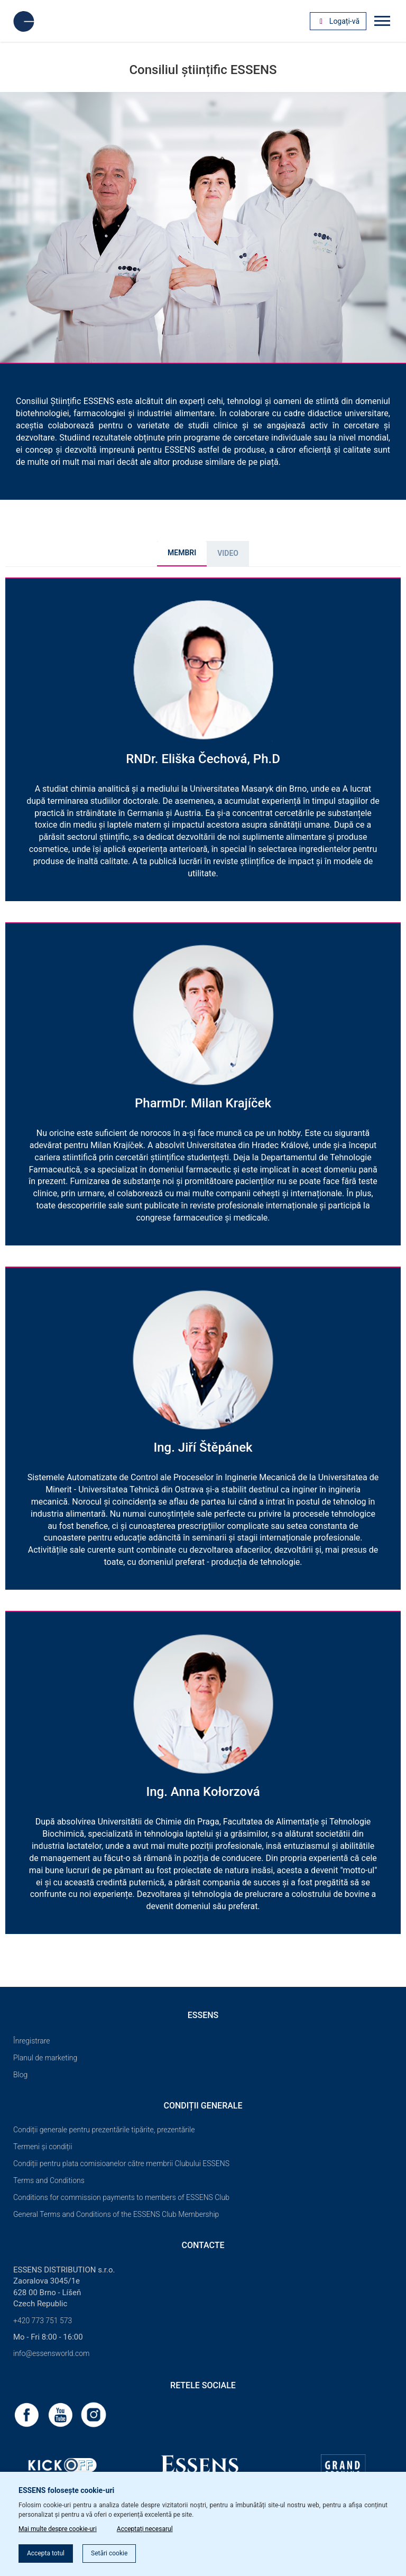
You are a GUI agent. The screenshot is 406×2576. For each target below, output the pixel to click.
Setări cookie (109, 2553)
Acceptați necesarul (145, 2529)
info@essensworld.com (51, 2353)
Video (227, 553)
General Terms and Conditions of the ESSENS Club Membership (116, 2214)
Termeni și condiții (42, 2146)
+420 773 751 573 (42, 2320)
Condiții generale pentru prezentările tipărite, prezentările (104, 2129)
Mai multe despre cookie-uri (58, 2529)
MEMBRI (182, 552)
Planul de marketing (45, 2058)
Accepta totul (45, 2553)
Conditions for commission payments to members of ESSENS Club (121, 2197)
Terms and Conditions (49, 2180)
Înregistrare (31, 2041)
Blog (20, 2074)
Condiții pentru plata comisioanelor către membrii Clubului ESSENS (121, 2163)
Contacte (202, 2245)
